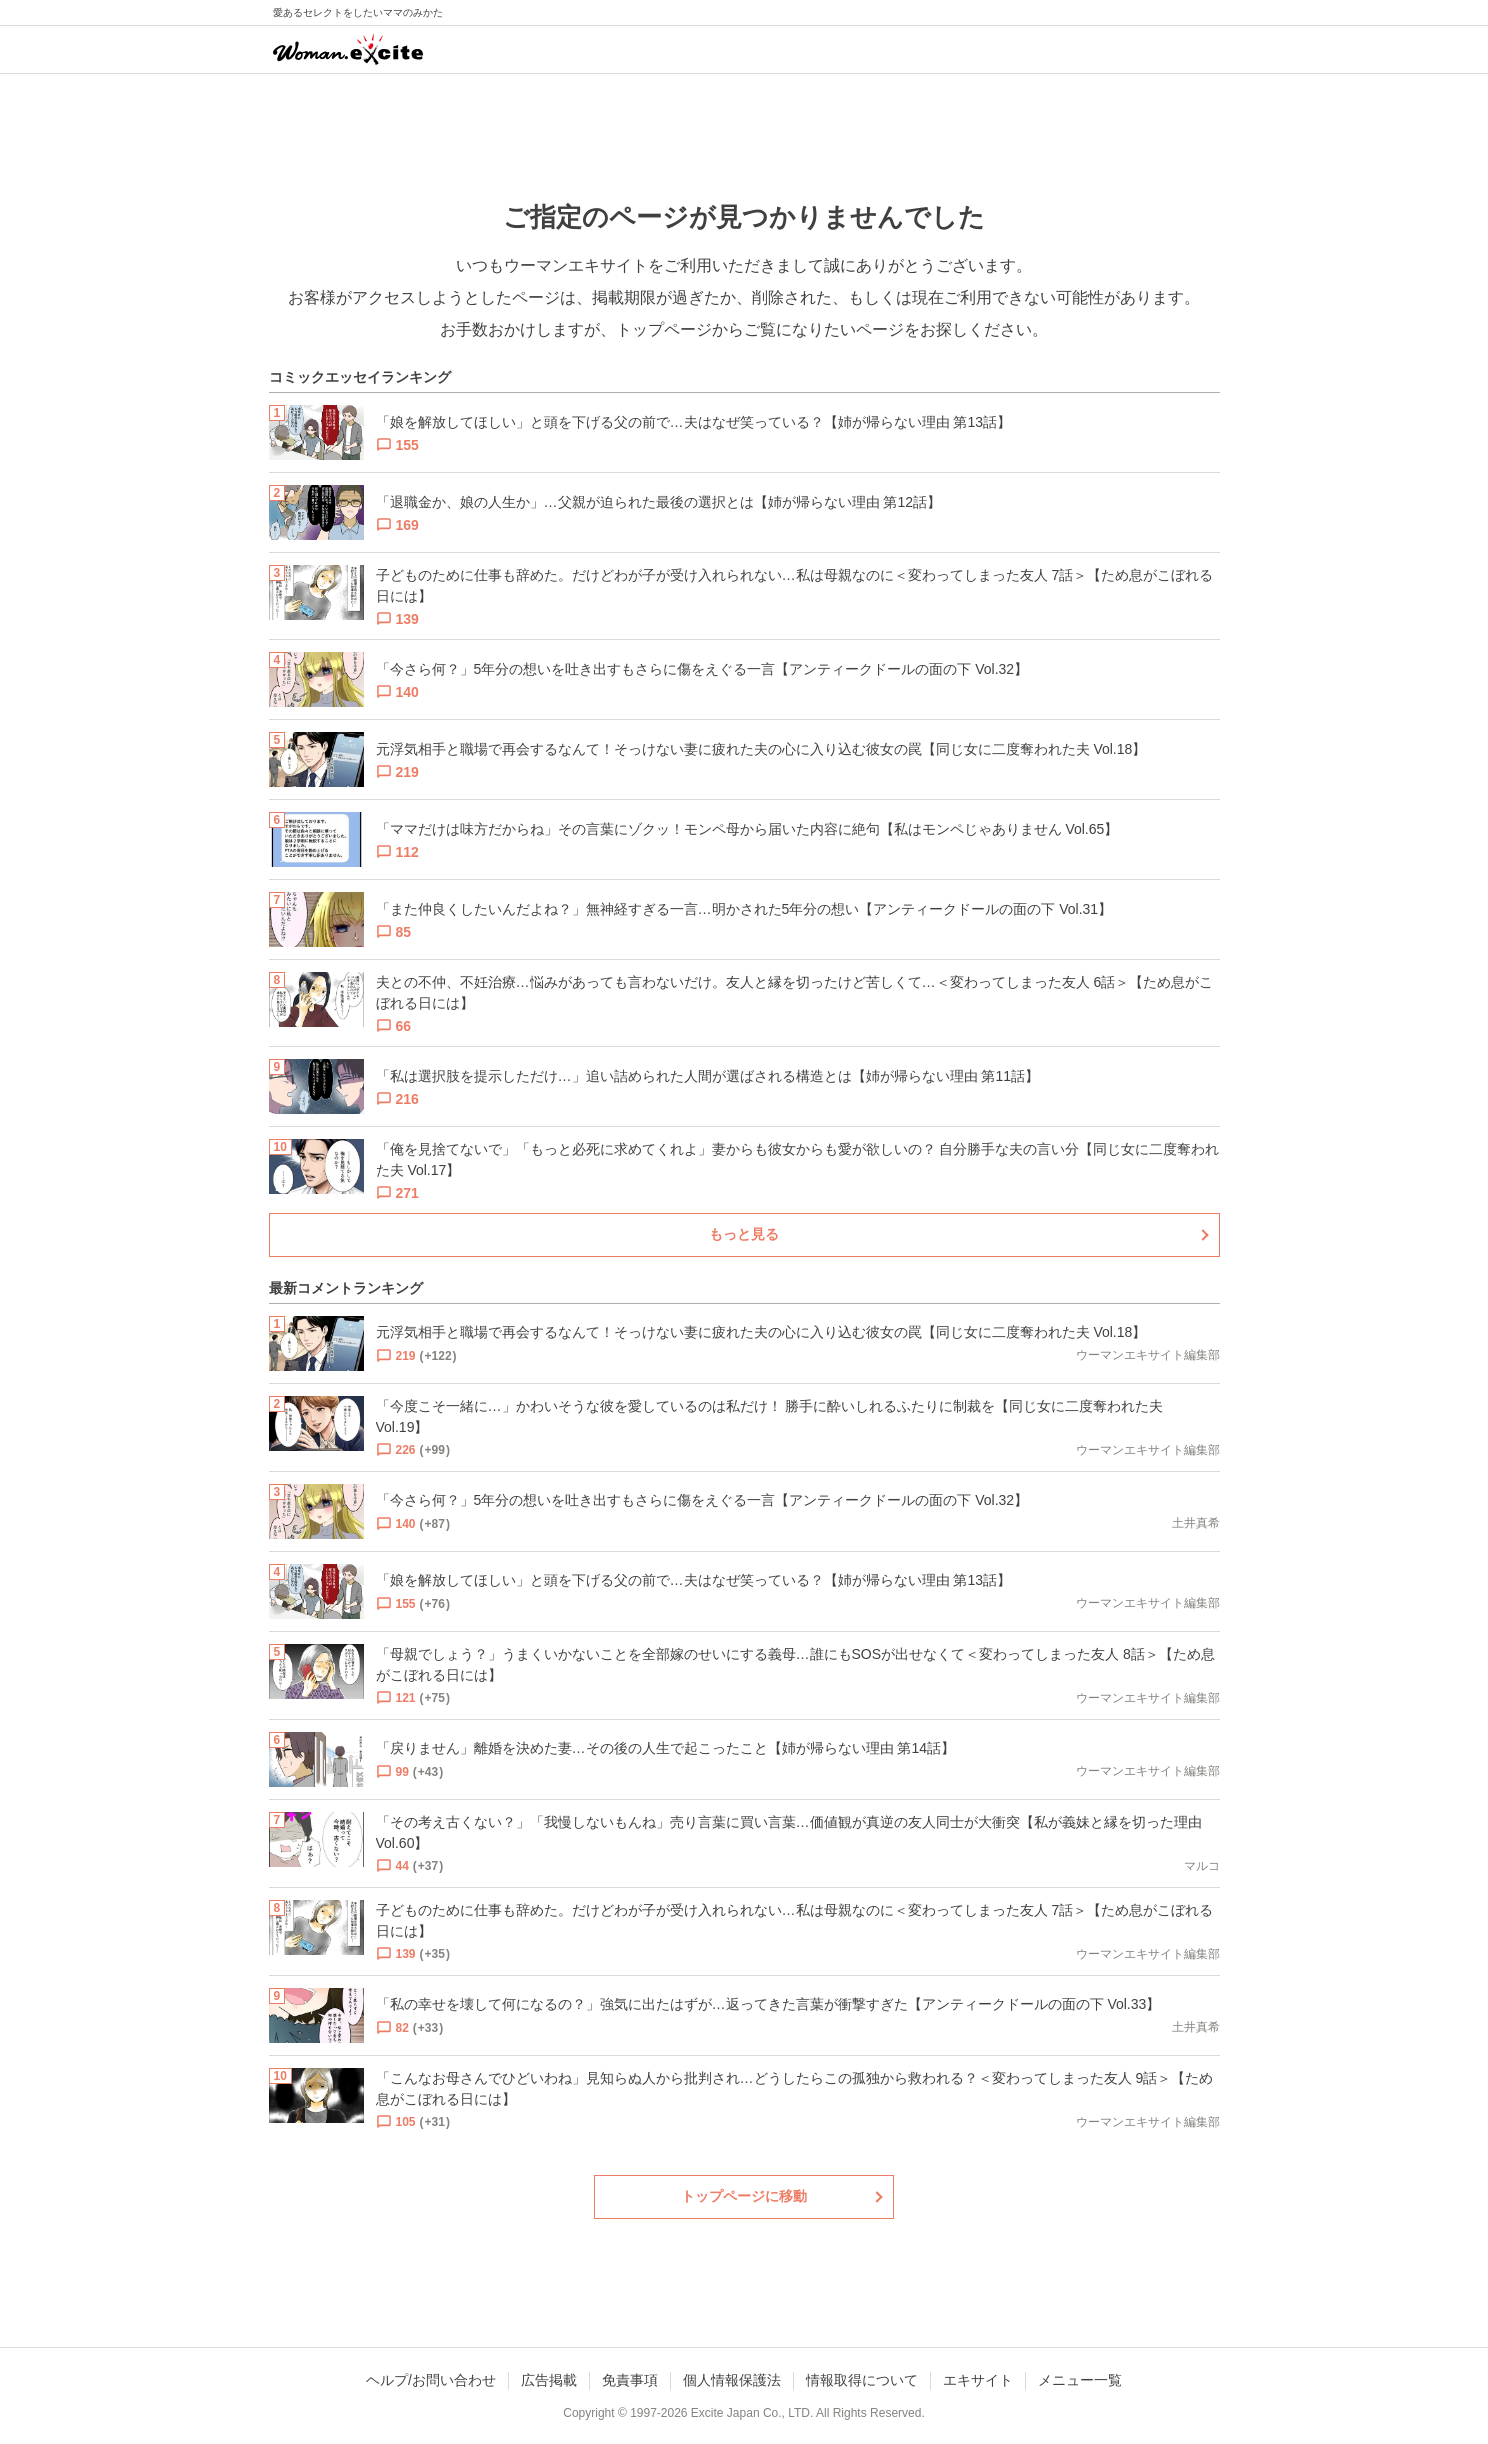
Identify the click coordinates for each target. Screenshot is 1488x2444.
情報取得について (862, 2380)
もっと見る (744, 1234)
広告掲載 (549, 2380)
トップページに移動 (744, 2196)
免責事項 (630, 2380)
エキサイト (978, 2380)
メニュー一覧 (1080, 2380)
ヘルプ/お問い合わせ (431, 2380)
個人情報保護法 (732, 2380)
